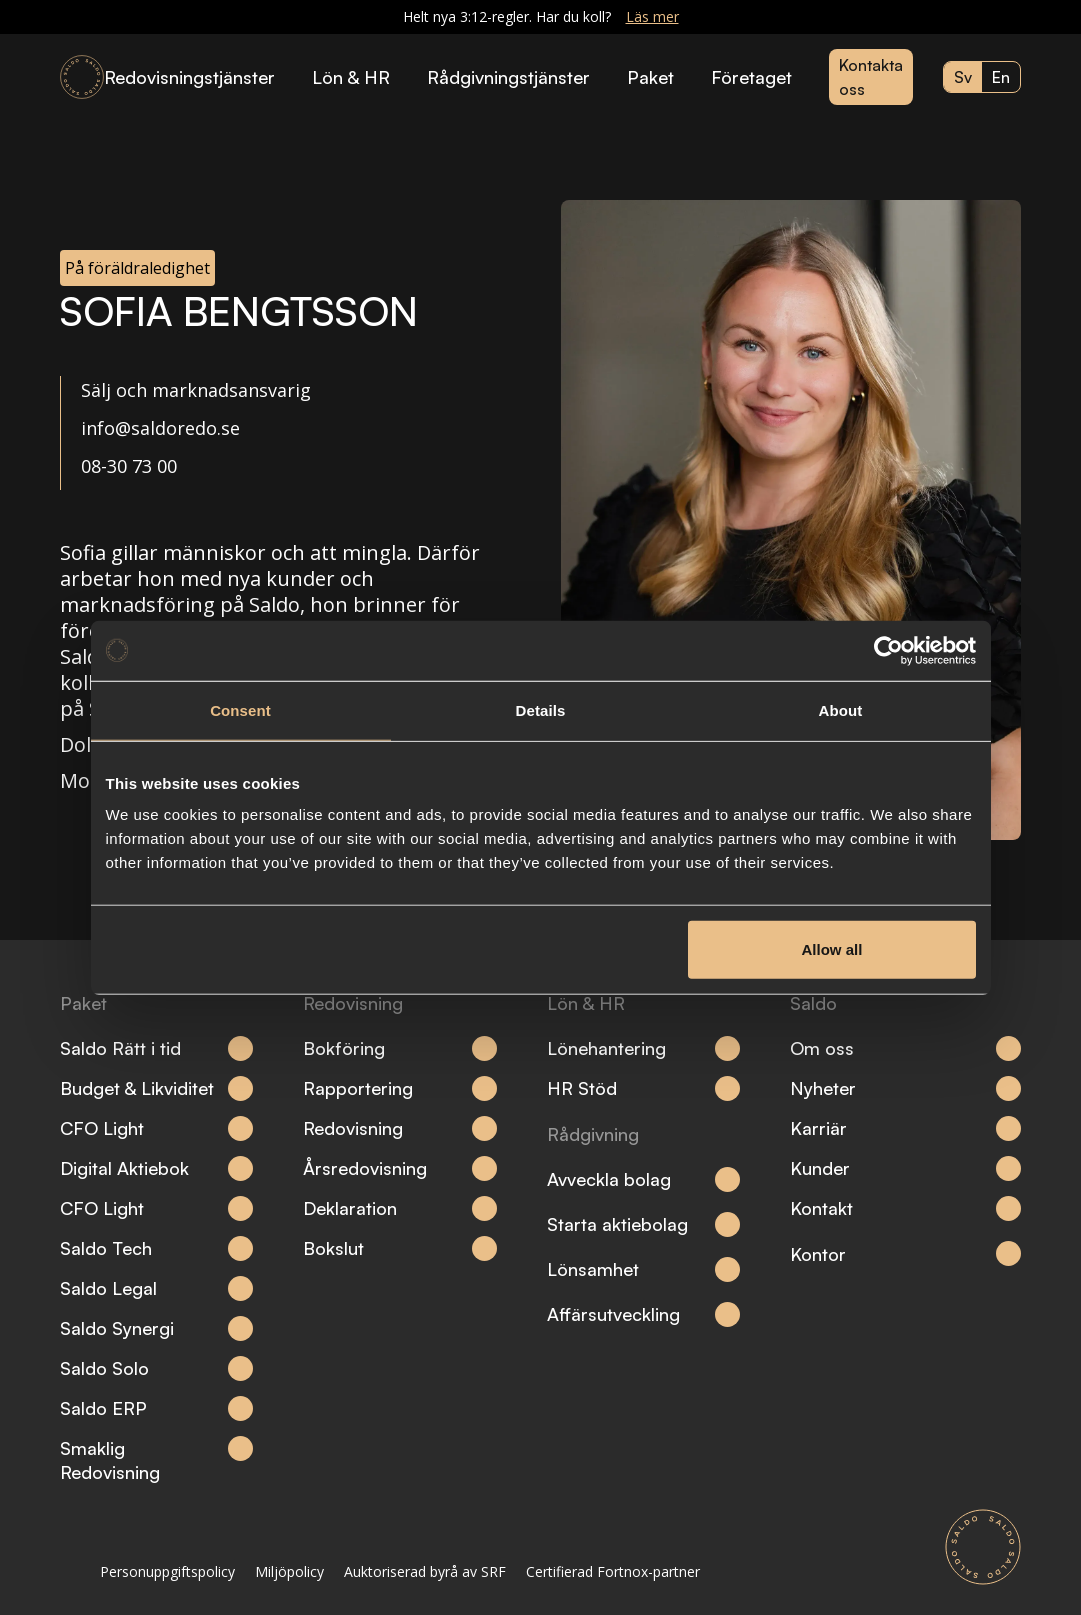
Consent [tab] (240, 709)
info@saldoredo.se (160, 428)
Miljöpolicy (289, 1571)
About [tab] (841, 709)
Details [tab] (541, 709)
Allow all (832, 949)
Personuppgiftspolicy (167, 1571)
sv (963, 77)
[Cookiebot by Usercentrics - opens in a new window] (888, 650)
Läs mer (652, 16)
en (1001, 77)
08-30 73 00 (129, 466)
